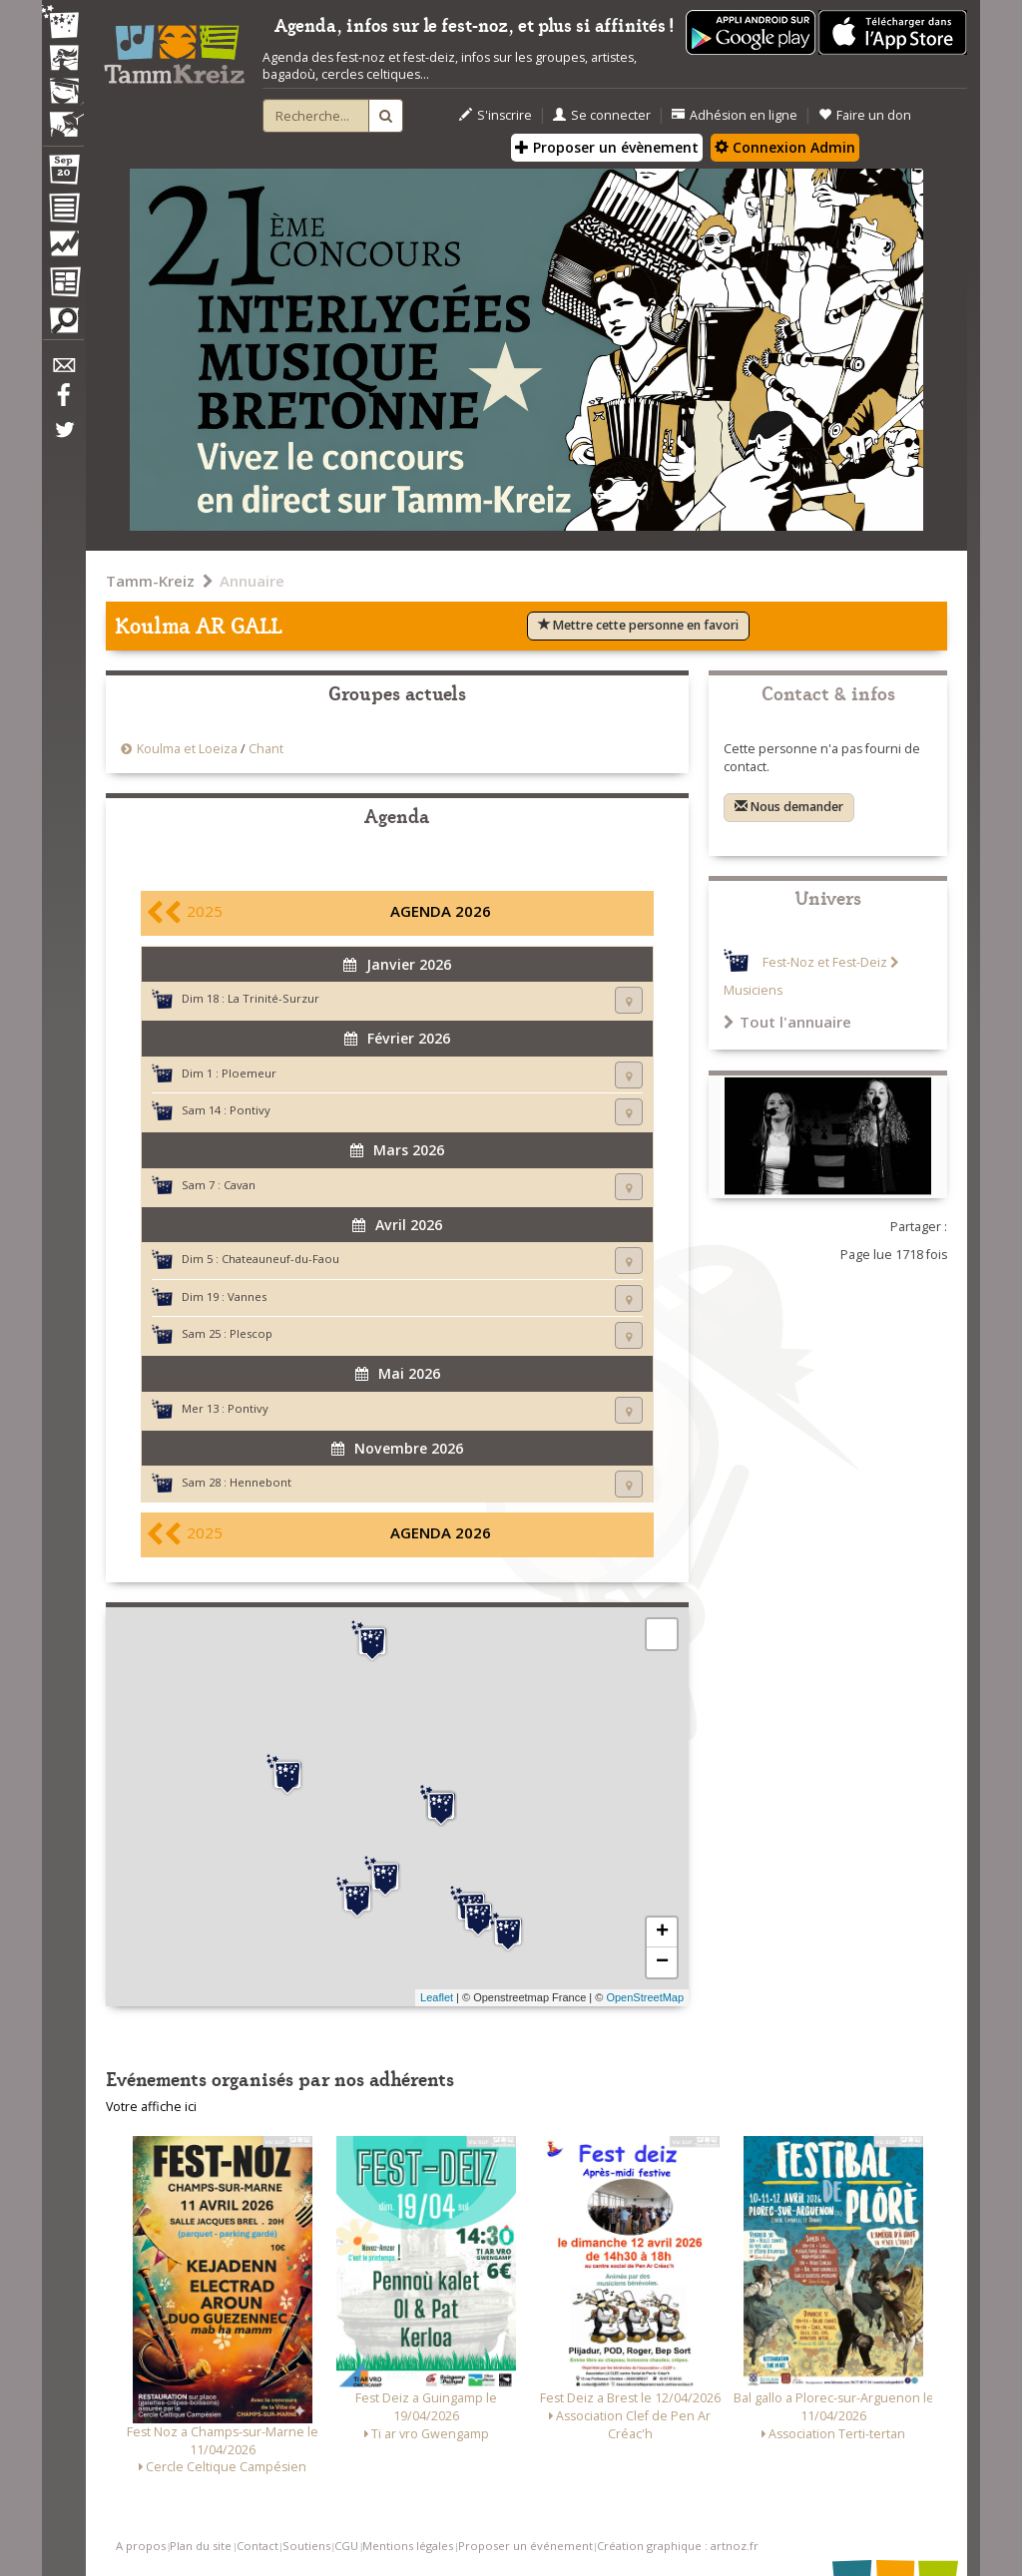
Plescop (251, 1333)
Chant (266, 748)
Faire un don (864, 115)
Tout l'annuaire (787, 1022)
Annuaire (252, 581)
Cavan (240, 1184)
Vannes (247, 1296)
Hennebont (260, 1482)
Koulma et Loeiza (189, 748)
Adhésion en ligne (734, 115)
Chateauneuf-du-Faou (280, 1258)
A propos (141, 2545)
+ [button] (662, 1932)
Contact (257, 2545)
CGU (346, 2545)
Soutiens (306, 2545)
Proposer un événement (525, 2545)
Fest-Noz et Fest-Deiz (825, 962)
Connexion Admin (785, 147)
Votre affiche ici (151, 2106)
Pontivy (250, 1109)
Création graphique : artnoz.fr (678, 2545)
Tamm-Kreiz (150, 581)
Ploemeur (249, 1073)
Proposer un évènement (607, 147)
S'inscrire (495, 115)
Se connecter (602, 115)
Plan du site (201, 2545)
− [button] (662, 1962)
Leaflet (436, 1997)
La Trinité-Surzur (273, 998)
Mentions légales (407, 2545)
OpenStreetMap (645, 1997)
